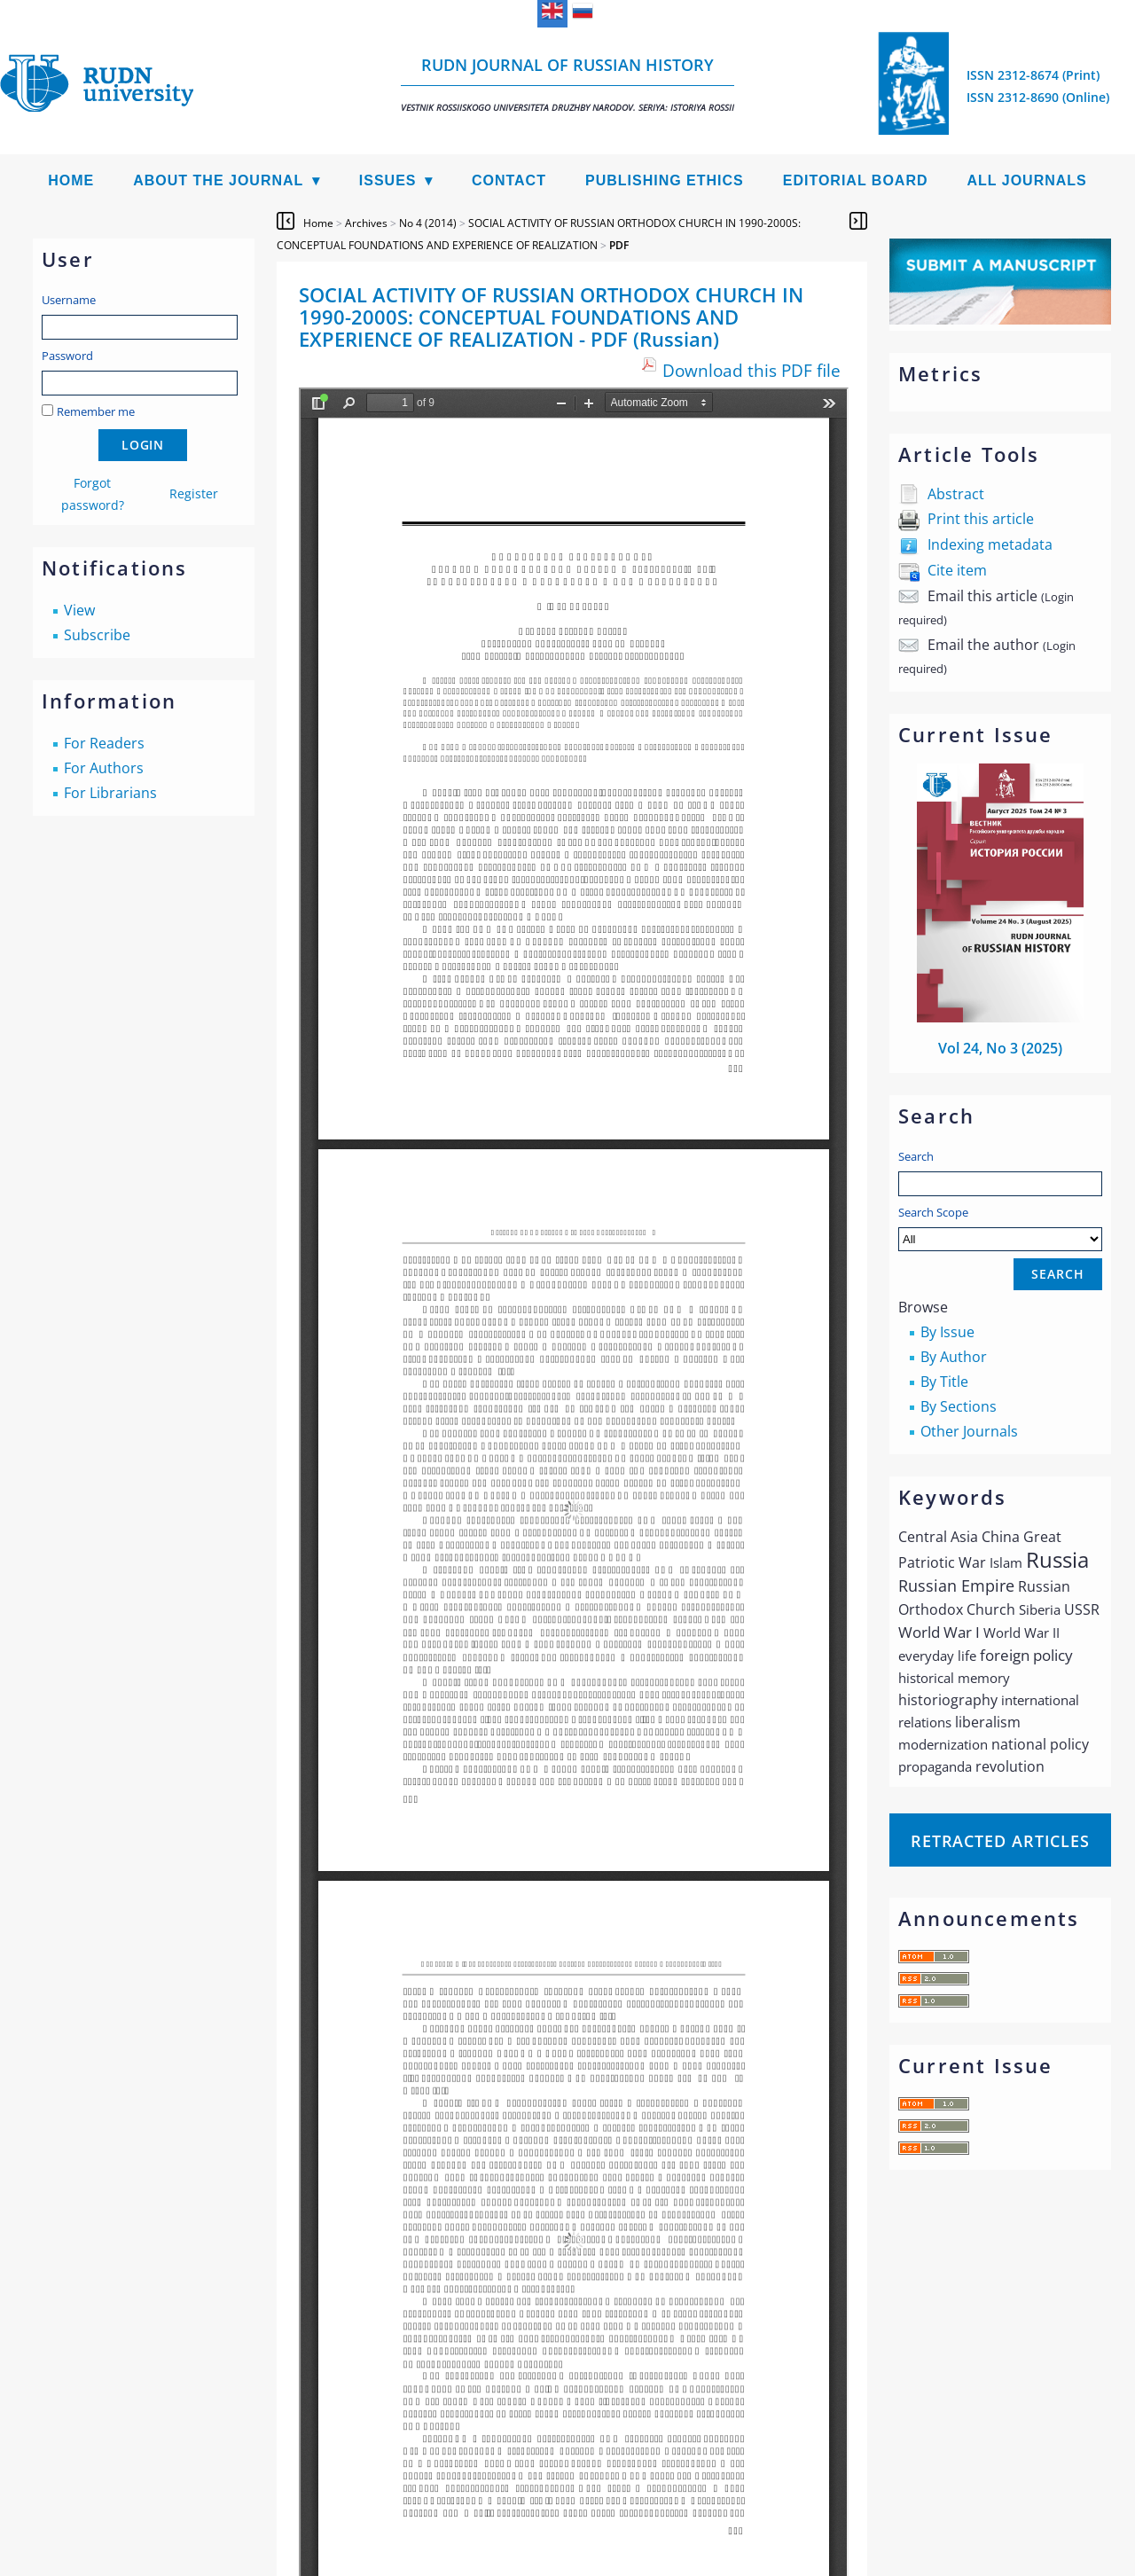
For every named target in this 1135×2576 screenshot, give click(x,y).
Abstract (956, 494)
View (79, 610)
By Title (944, 1381)
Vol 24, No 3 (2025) (1000, 1048)
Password (67, 356)
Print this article (981, 519)
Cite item (957, 570)
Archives (366, 223)
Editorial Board (855, 180)
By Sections (958, 1406)
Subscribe (97, 635)
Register (193, 493)
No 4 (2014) (428, 223)
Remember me (96, 411)
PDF (619, 245)
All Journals (1027, 180)
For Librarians (110, 793)
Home (71, 180)
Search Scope (1000, 1227)
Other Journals (969, 1431)
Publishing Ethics (664, 180)
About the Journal (218, 180)
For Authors (104, 768)
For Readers (104, 743)
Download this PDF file (751, 370)
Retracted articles (1000, 1841)
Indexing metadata (990, 544)
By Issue (947, 1332)
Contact (509, 180)
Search (916, 1156)
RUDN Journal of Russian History (567, 84)
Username (69, 300)
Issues (388, 180)
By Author (953, 1356)
